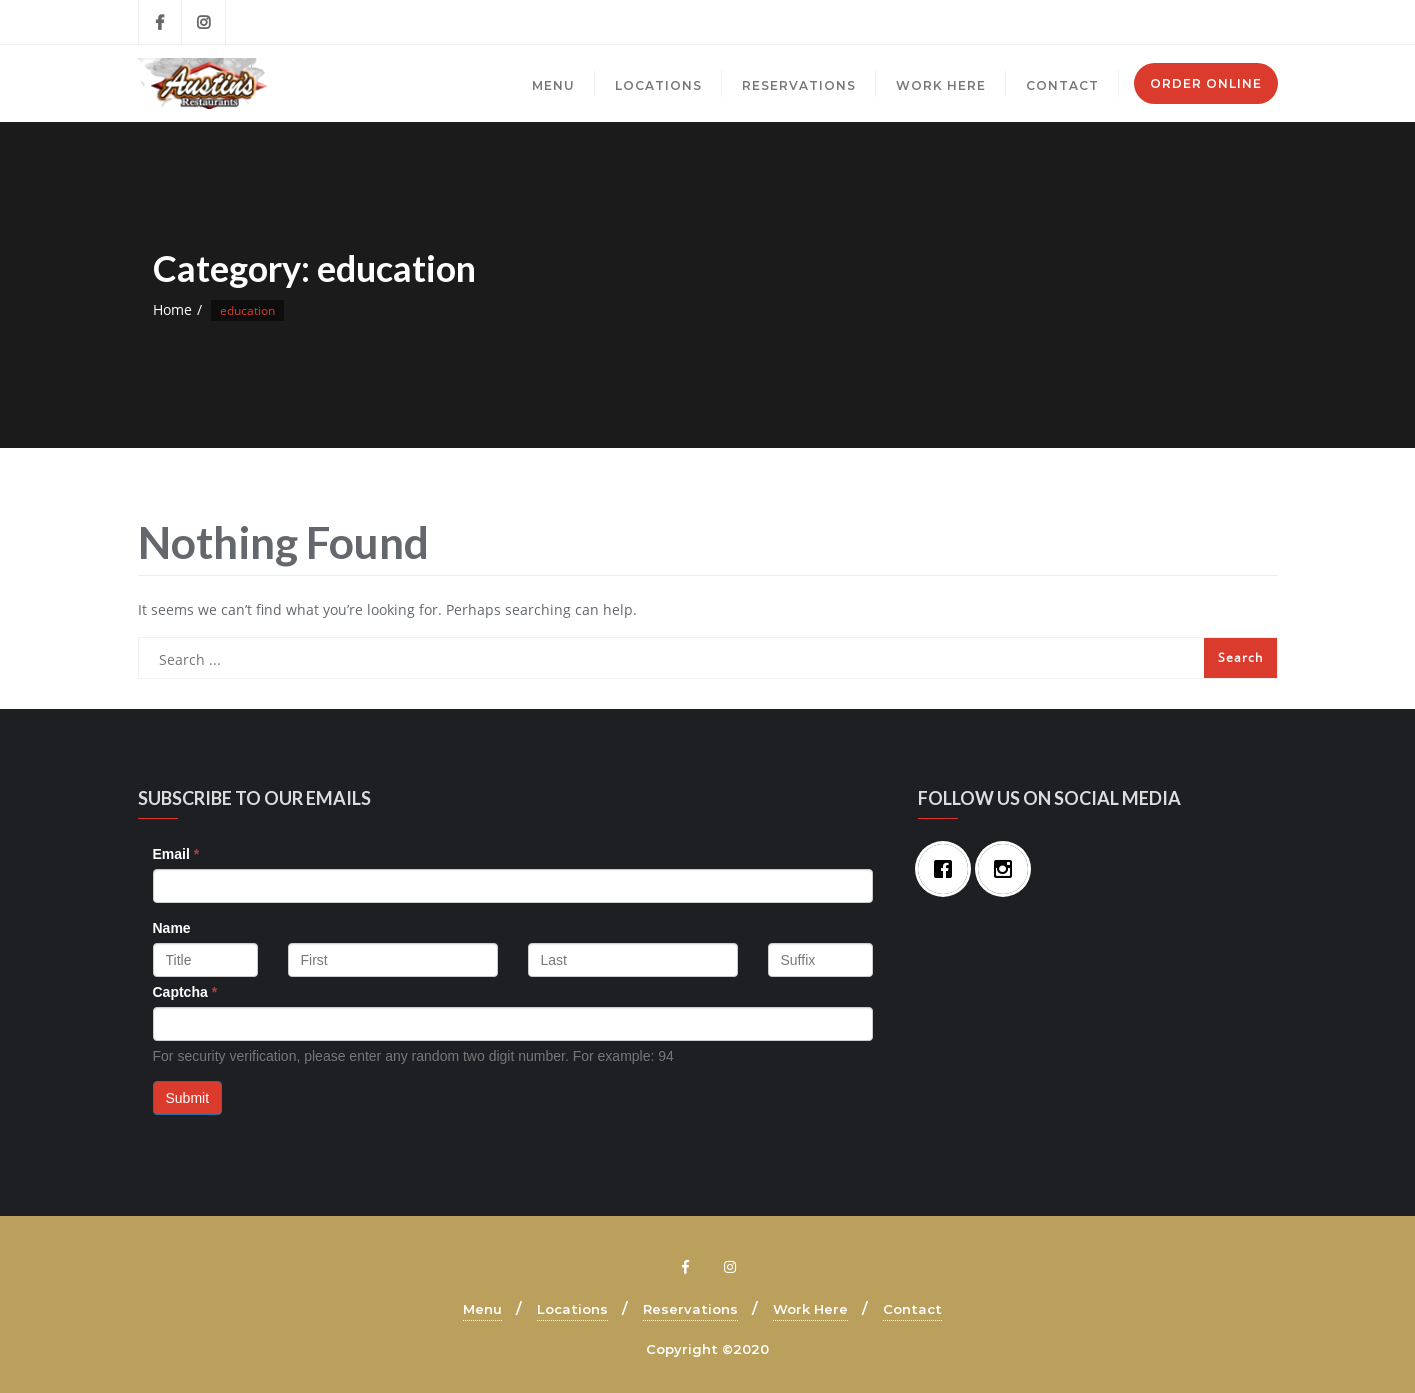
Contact (912, 1309)
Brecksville (1030, 22)
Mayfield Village (1142, 22)
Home (172, 309)
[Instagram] (1008, 869)
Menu (482, 1309)
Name (172, 928)
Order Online (1206, 83)
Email (176, 854)
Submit (188, 1098)
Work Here (810, 1309)
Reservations (690, 1309)
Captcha (185, 992)
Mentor (1245, 22)
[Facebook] (948, 869)
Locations (572, 1309)
